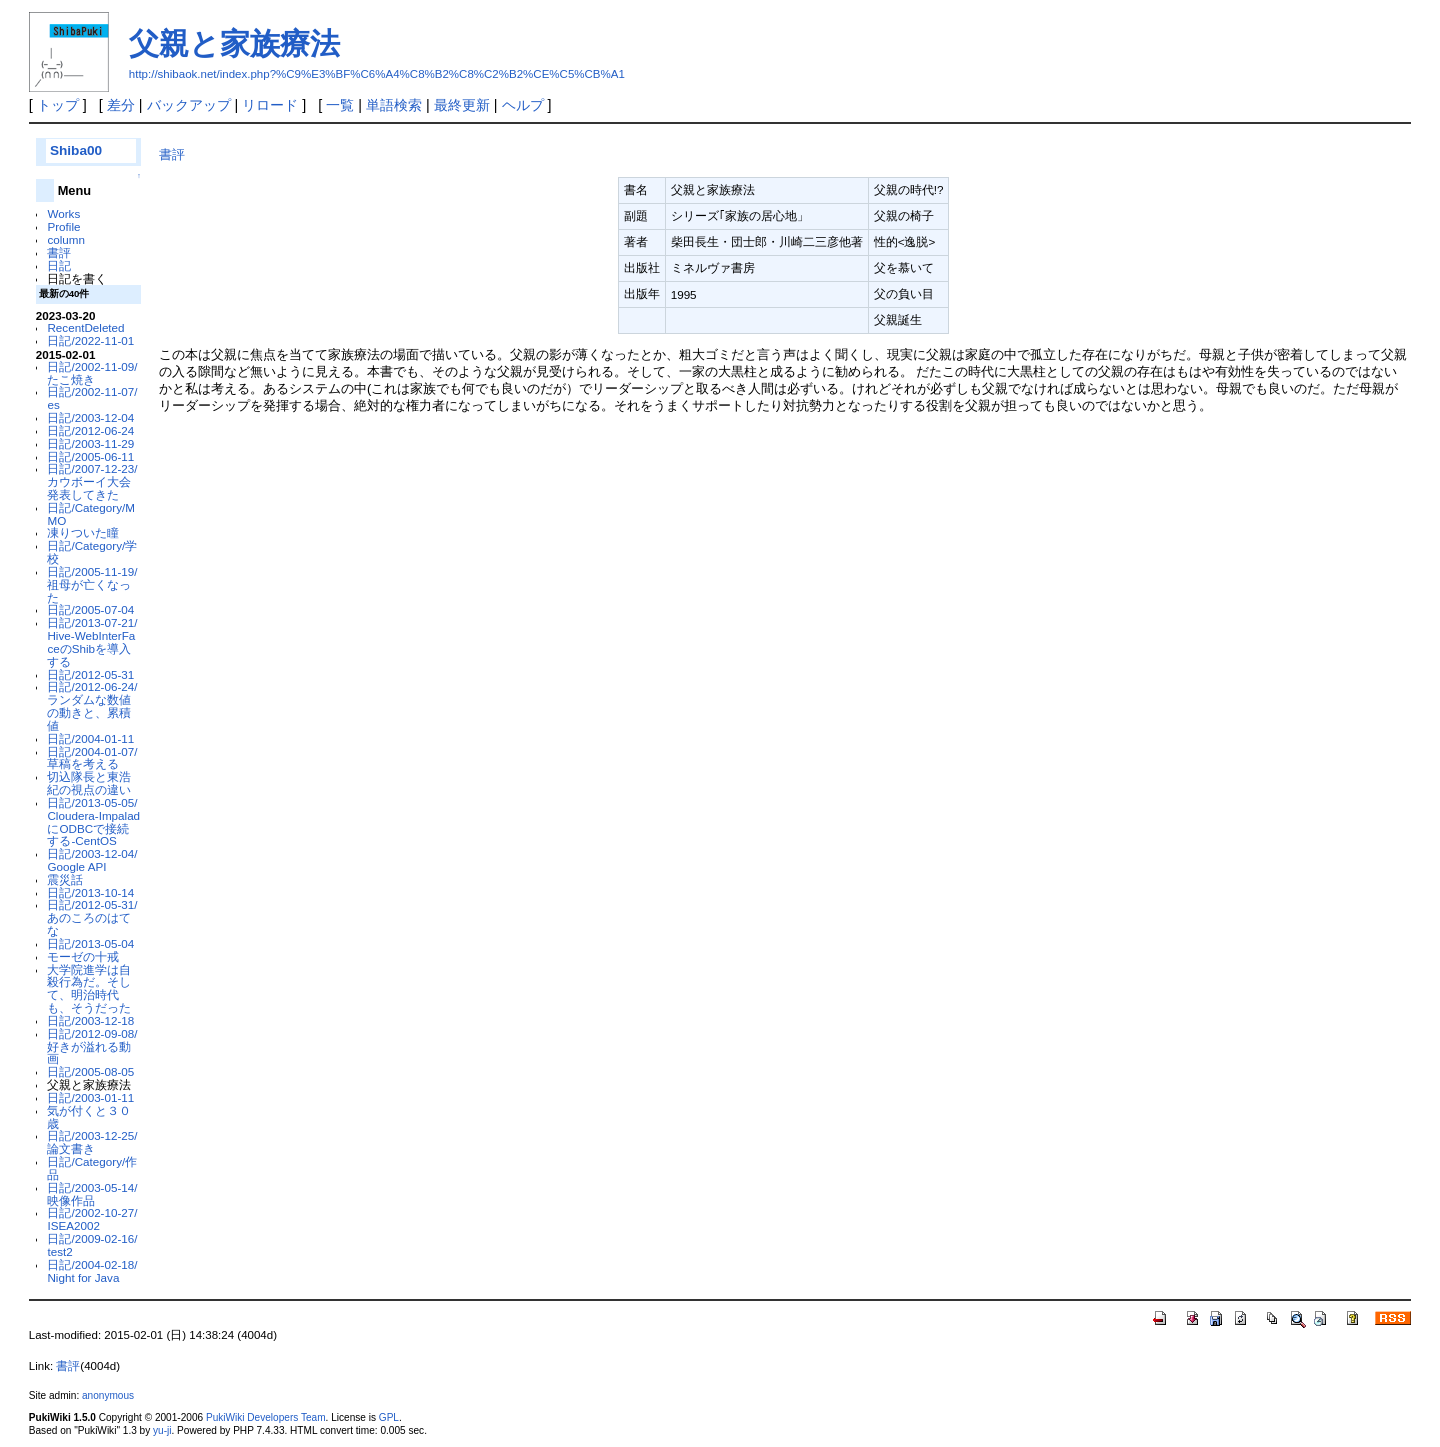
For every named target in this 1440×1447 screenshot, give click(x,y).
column (66, 239)
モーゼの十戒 (83, 956)
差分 (121, 105)
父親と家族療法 (234, 43)
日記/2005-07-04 (90, 609)
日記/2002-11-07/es (92, 398)
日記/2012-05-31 (90, 674)
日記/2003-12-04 (90, 417)
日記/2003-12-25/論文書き (92, 1142)
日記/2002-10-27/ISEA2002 (92, 1219)
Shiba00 (76, 150)
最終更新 (462, 105)
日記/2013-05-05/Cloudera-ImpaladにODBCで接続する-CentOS (93, 821)
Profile (63, 226)
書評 (59, 252)
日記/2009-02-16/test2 (92, 1245)
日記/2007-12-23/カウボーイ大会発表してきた (92, 481)
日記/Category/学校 (92, 552)
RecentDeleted (85, 327)
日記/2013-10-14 (90, 892)
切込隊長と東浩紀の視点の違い (89, 783)
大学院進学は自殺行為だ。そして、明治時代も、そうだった (89, 988)
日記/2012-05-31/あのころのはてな (92, 917)
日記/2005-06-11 (90, 456)
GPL (389, 1417)
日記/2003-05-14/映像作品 (92, 1194)
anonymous (108, 1395)
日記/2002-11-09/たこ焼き (92, 373)
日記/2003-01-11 (90, 1097)
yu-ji (162, 1430)
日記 (59, 265)
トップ (58, 105)
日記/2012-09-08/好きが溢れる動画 (92, 1046)
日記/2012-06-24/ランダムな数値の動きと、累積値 (92, 705)
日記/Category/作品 (92, 1168)
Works (63, 213)
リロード (270, 105)
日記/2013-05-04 (90, 943)
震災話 (65, 879)
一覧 (340, 105)
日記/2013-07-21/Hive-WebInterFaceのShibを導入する (92, 641)
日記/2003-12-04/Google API (92, 860)
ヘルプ (523, 105)
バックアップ (189, 105)
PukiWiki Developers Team (266, 1417)
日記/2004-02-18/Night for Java (92, 1271)
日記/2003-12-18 (90, 1020)
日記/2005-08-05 (90, 1071)
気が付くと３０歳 (89, 1117)
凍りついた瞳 (83, 532)
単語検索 (394, 105)
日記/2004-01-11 (90, 738)
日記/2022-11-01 (90, 340)
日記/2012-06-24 (90, 430)
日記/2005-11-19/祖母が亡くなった (92, 584)
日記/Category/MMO (90, 514)
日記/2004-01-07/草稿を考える (92, 758)
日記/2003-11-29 (90, 443)
